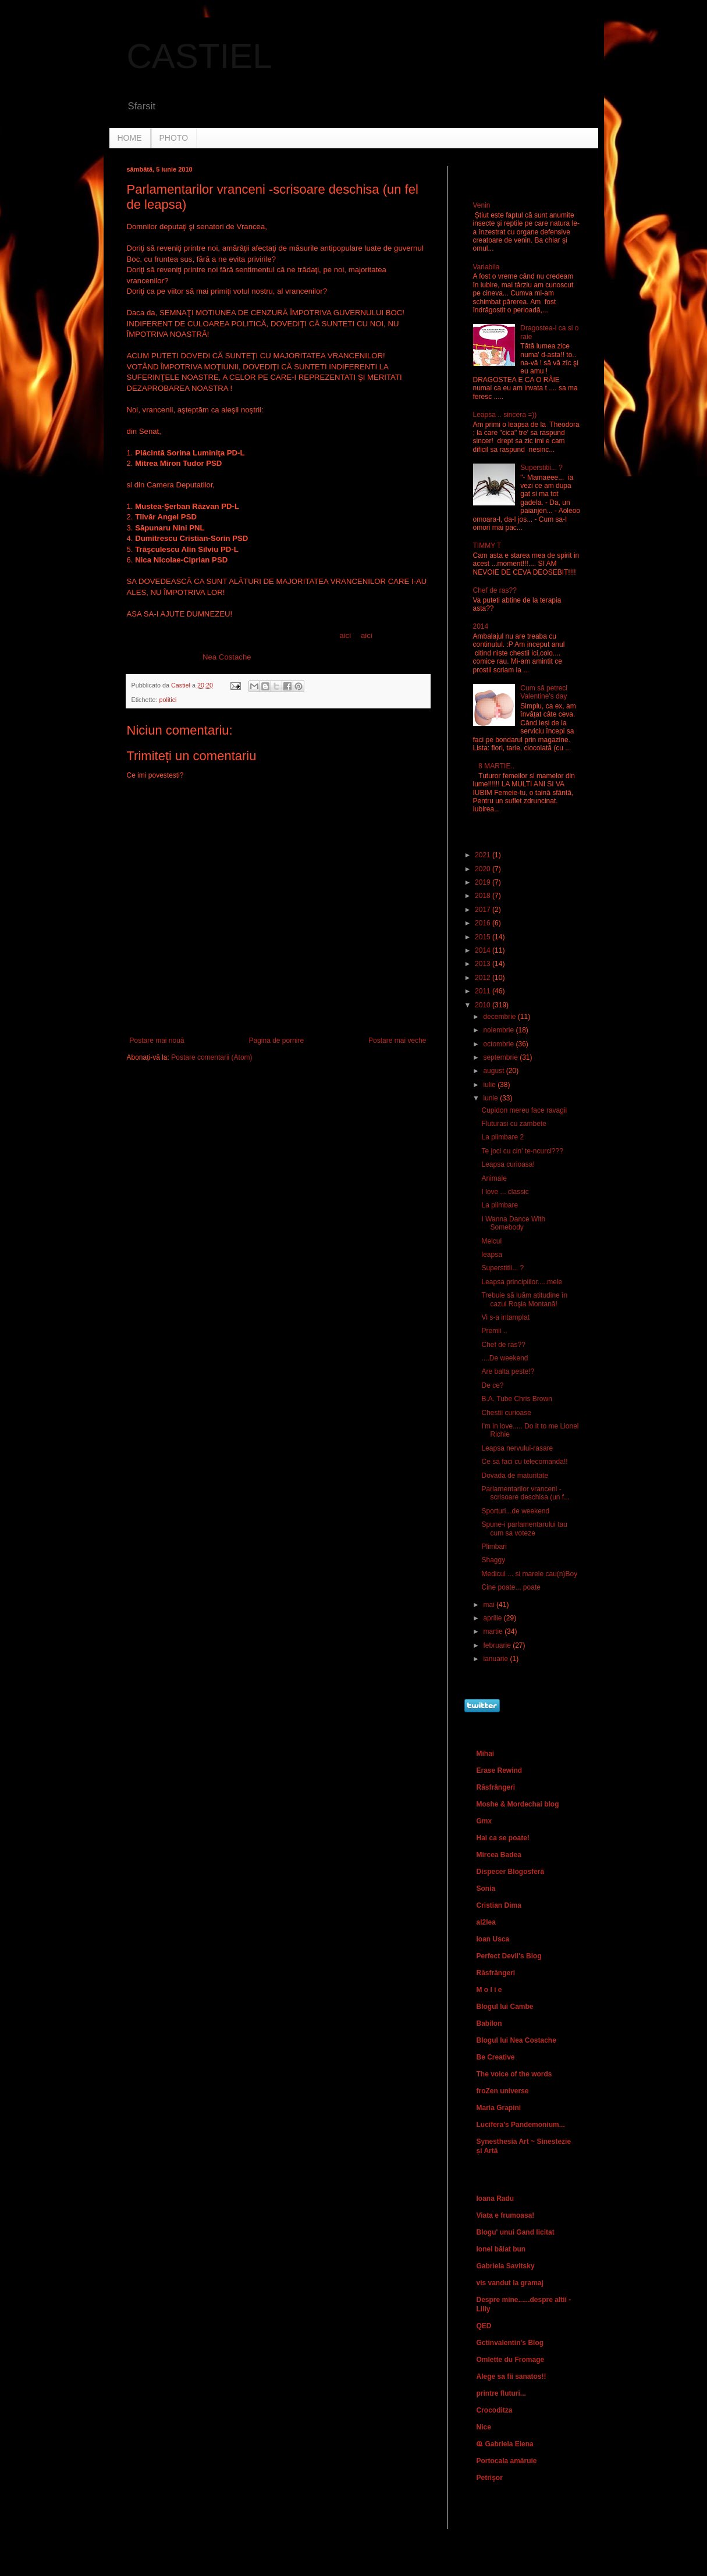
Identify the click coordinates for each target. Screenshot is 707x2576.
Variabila (486, 267)
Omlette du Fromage (511, 2360)
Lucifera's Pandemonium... (521, 2125)
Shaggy (493, 1560)
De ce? (492, 1385)
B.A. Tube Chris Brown (516, 1399)
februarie (498, 1645)
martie (494, 1631)
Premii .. (494, 1331)
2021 (483, 855)
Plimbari (493, 1546)
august (494, 1071)
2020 (483, 869)
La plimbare (499, 1205)
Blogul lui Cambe (505, 2007)
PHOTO (174, 137)
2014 (481, 626)
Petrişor (490, 2478)
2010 (483, 1005)
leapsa (491, 1254)
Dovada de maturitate (514, 1476)
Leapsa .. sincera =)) (505, 415)
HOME (130, 137)
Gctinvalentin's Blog (510, 2343)
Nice (484, 2427)
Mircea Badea (499, 1855)
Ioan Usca (493, 1939)
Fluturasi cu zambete (513, 1124)
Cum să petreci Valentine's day (543, 692)
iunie (491, 1098)
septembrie (501, 1057)
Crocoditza (495, 2410)
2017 (483, 910)
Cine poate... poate (510, 1587)
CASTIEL (199, 56)
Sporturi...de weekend (515, 1511)
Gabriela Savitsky (506, 2266)
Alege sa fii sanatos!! (511, 2376)
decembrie (500, 1017)
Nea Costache (226, 657)
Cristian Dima (499, 1905)
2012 (483, 978)
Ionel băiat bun (501, 2249)
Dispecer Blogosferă (511, 1872)
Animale (493, 1178)
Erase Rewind (500, 1770)
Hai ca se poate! (503, 1838)
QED (484, 2326)
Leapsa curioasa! (507, 1164)
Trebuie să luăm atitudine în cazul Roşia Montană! (524, 1299)
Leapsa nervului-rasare (517, 1448)
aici (345, 635)
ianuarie (496, 1659)
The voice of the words (514, 2074)
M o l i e (489, 1990)
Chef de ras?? (495, 590)
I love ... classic (504, 1192)
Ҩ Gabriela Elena (505, 2444)
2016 (483, 923)
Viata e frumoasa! (506, 2215)
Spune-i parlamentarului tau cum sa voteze (524, 1528)
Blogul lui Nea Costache (516, 2040)
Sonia (486, 1888)
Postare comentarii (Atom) (211, 1057)
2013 (483, 964)
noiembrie (499, 1030)
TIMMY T (487, 545)
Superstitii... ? (541, 468)
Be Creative (496, 2057)
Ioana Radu (495, 2198)
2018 (483, 896)
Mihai (486, 1754)
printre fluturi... (501, 2393)
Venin (482, 205)
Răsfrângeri (496, 1787)
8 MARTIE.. (496, 766)
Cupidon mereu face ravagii (524, 1110)
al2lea (486, 1922)
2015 (483, 937)
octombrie (499, 1044)
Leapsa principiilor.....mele (521, 1282)
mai (489, 1605)
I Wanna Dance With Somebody (513, 1223)
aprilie (493, 1618)
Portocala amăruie (507, 2461)
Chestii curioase (506, 1413)
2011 (483, 991)
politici (168, 699)
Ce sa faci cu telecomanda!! (524, 1462)
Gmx (484, 1821)
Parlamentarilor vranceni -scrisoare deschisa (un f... (525, 1493)
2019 (483, 882)
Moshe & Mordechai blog (518, 1804)
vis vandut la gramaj (510, 2283)
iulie (490, 1085)
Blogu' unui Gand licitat (516, 2232)
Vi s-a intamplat (505, 1317)
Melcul (491, 1241)
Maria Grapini (499, 2108)
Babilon (489, 2023)
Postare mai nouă (157, 1040)
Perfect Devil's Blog (509, 1956)
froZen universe (503, 2091)
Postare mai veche (397, 1040)
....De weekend (504, 1358)
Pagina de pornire (276, 1040)
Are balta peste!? (507, 1371)
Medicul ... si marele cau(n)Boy (529, 1574)
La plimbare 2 (502, 1137)
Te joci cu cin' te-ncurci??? (522, 1151)
